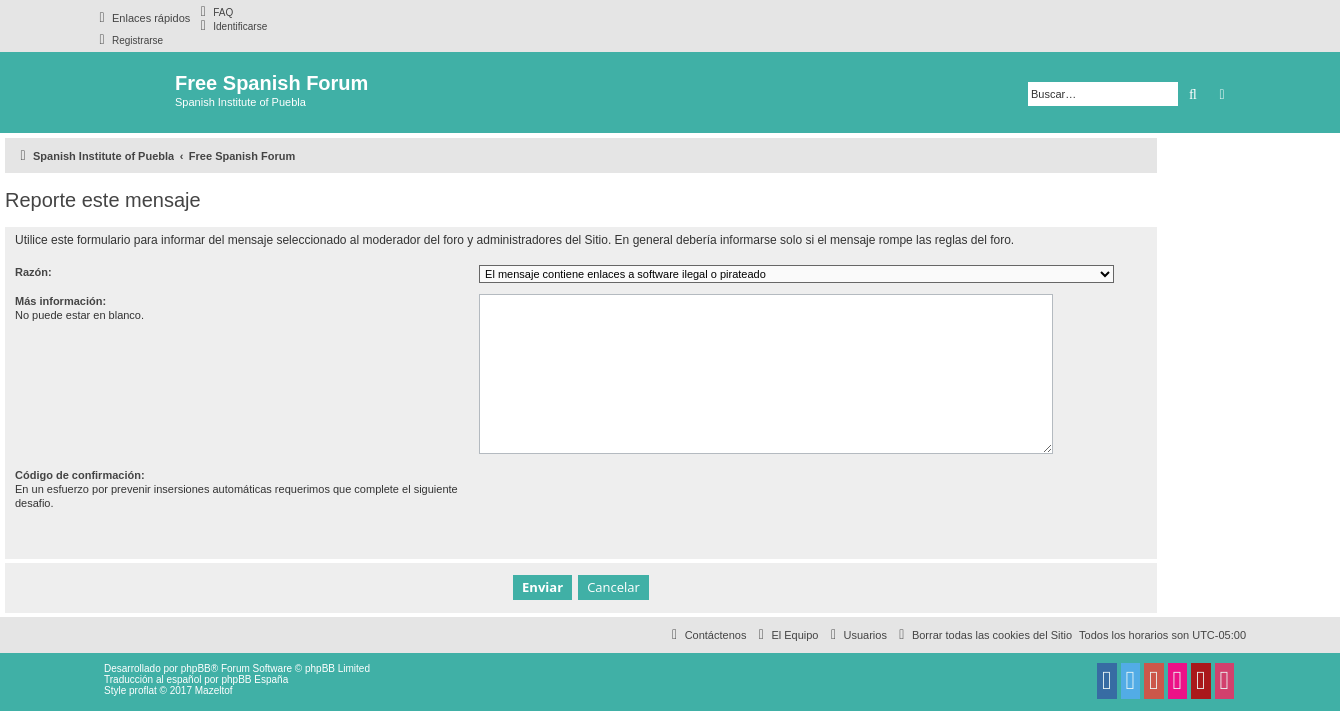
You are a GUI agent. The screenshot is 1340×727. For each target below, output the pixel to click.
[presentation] (631, 507)
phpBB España (254, 679)
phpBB (196, 668)
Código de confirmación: (80, 475)
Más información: (60, 301)
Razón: (33, 272)
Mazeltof (214, 690)
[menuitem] (214, 12)
